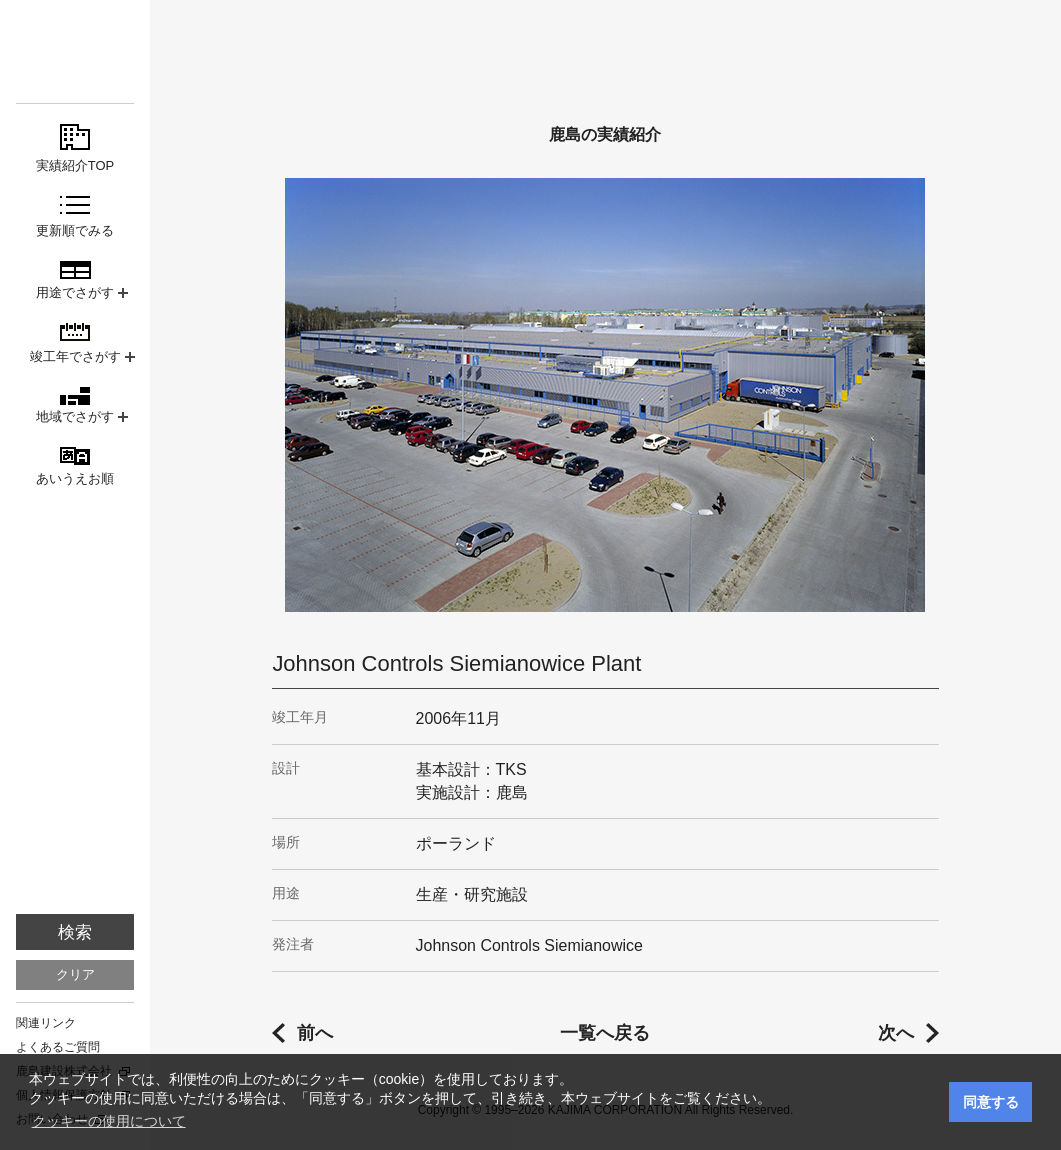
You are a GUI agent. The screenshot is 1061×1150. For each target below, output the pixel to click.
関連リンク (46, 1023)
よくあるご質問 (58, 1047)
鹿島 (75, 51)
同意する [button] (991, 1102)
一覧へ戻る (605, 1033)
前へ (315, 1033)
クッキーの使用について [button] (109, 1121)
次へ (896, 1033)
